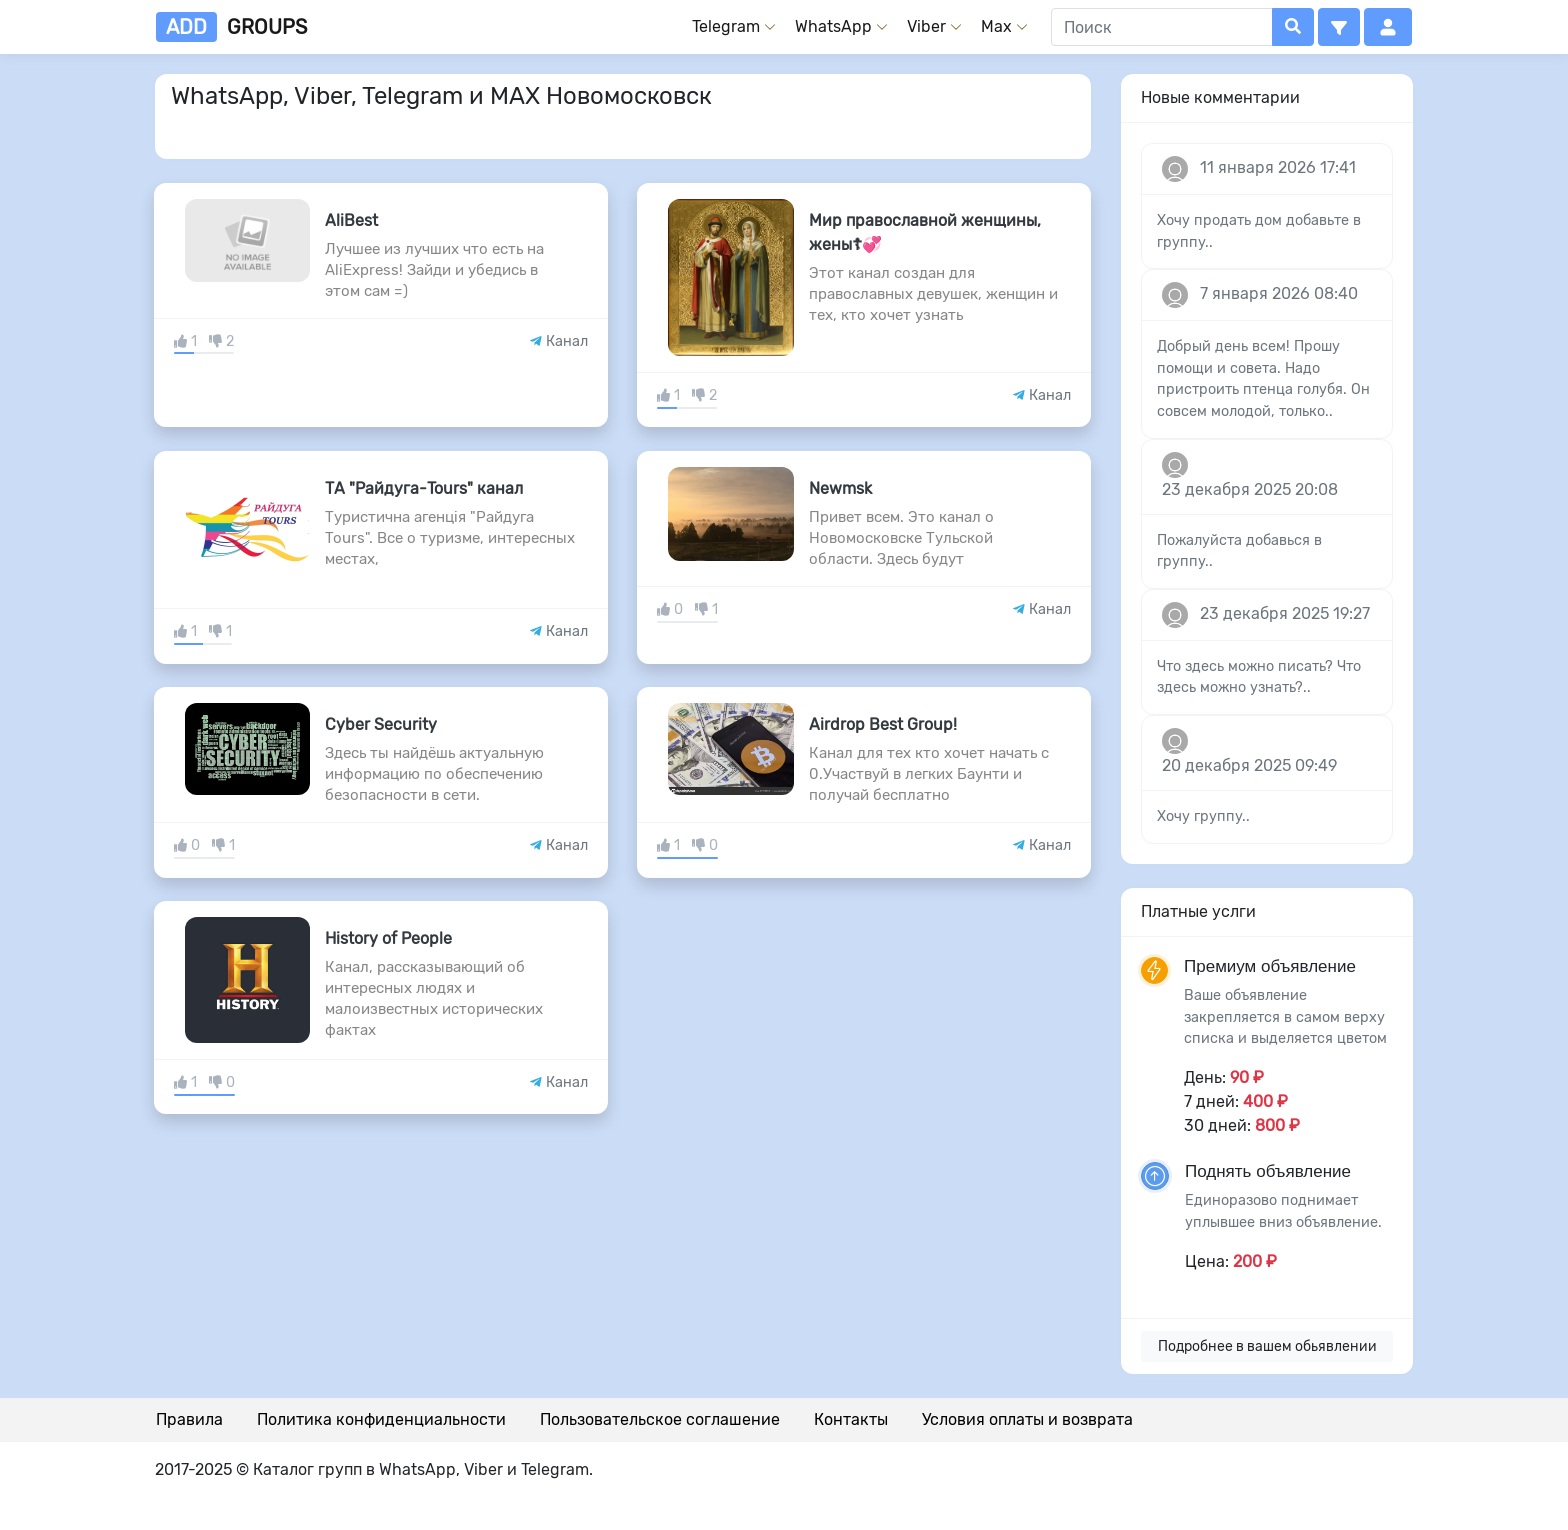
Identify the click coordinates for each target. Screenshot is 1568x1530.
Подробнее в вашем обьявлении (1267, 1346)
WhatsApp (833, 26)
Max (996, 26)
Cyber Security (381, 724)
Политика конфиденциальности (381, 1419)
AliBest (351, 220)
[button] (1339, 27)
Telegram (726, 26)
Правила (189, 1419)
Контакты (851, 1419)
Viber (926, 26)
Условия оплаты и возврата (1027, 1419)
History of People (388, 938)
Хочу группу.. (1203, 816)
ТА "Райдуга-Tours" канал (424, 488)
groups (231, 27)
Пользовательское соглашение (660, 1419)
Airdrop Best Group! (883, 724)
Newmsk (840, 488)
